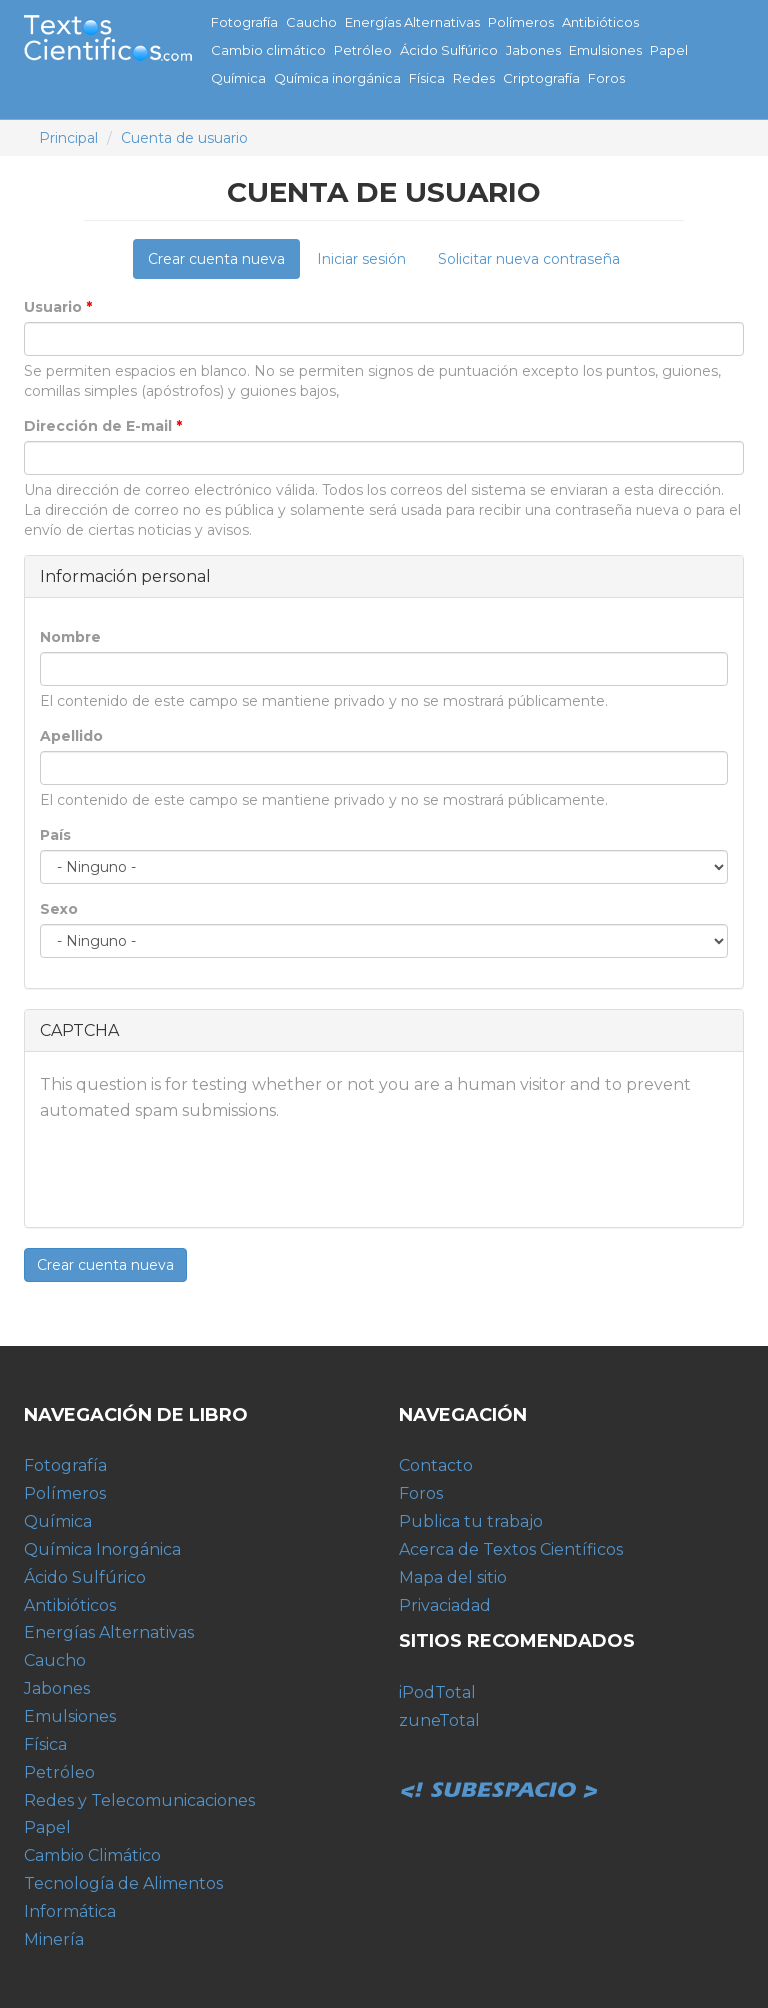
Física (427, 78)
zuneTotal (439, 1720)
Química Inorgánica (102, 1549)
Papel (669, 50)
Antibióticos (600, 22)
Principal (68, 138)
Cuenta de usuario (184, 138)
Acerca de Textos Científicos (511, 1549)
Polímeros (521, 22)
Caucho (311, 22)
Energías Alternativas (412, 22)
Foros (606, 78)
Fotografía (244, 22)
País (55, 835)
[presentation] (192, 1173)
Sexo (59, 909)
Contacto (436, 1465)
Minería (54, 1939)
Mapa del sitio (453, 1577)
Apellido (71, 736)
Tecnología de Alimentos (123, 1883)
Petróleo (363, 50)
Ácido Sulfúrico (449, 50)
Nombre (70, 637)
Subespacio (499, 1768)
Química (238, 78)
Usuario (58, 307)
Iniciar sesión (361, 259)
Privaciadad (445, 1605)
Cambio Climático (92, 1855)
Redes (474, 78)
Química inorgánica (337, 78)
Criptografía (541, 78)
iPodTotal (437, 1692)
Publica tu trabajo (471, 1521)
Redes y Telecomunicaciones (139, 1800)
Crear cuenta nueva (224, 264)
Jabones (533, 50)
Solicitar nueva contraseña (529, 259)
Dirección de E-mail (103, 426)
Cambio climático (268, 50)
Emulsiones (605, 50)
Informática (70, 1911)
